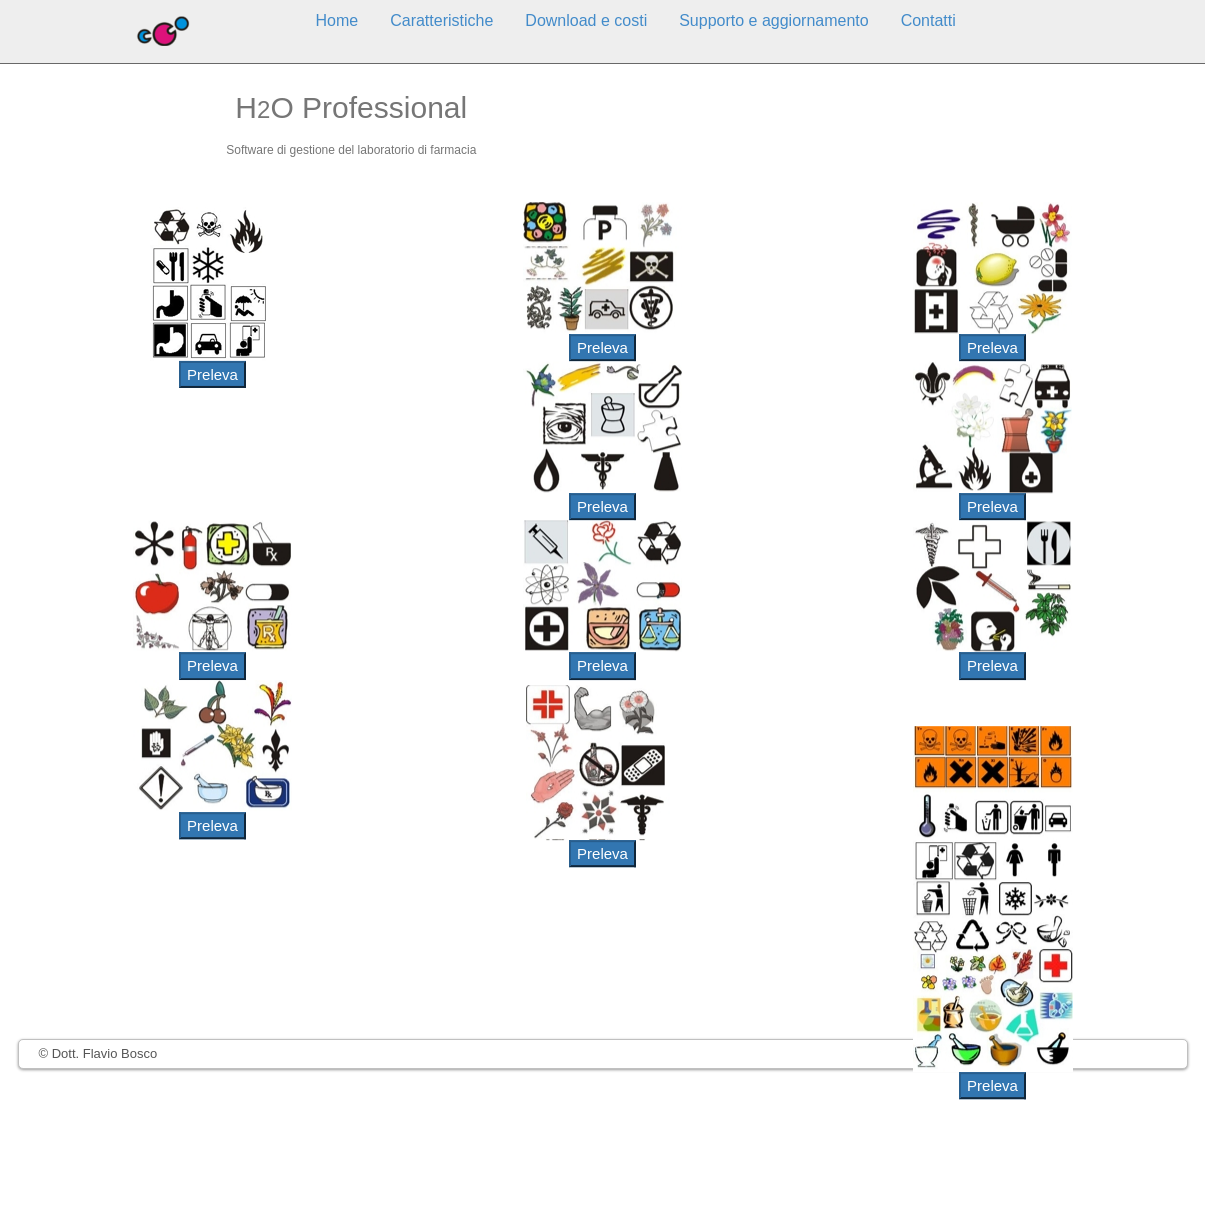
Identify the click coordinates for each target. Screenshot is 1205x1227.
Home (337, 20)
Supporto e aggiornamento (773, 20)
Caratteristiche (441, 20)
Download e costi (586, 20)
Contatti (928, 20)
